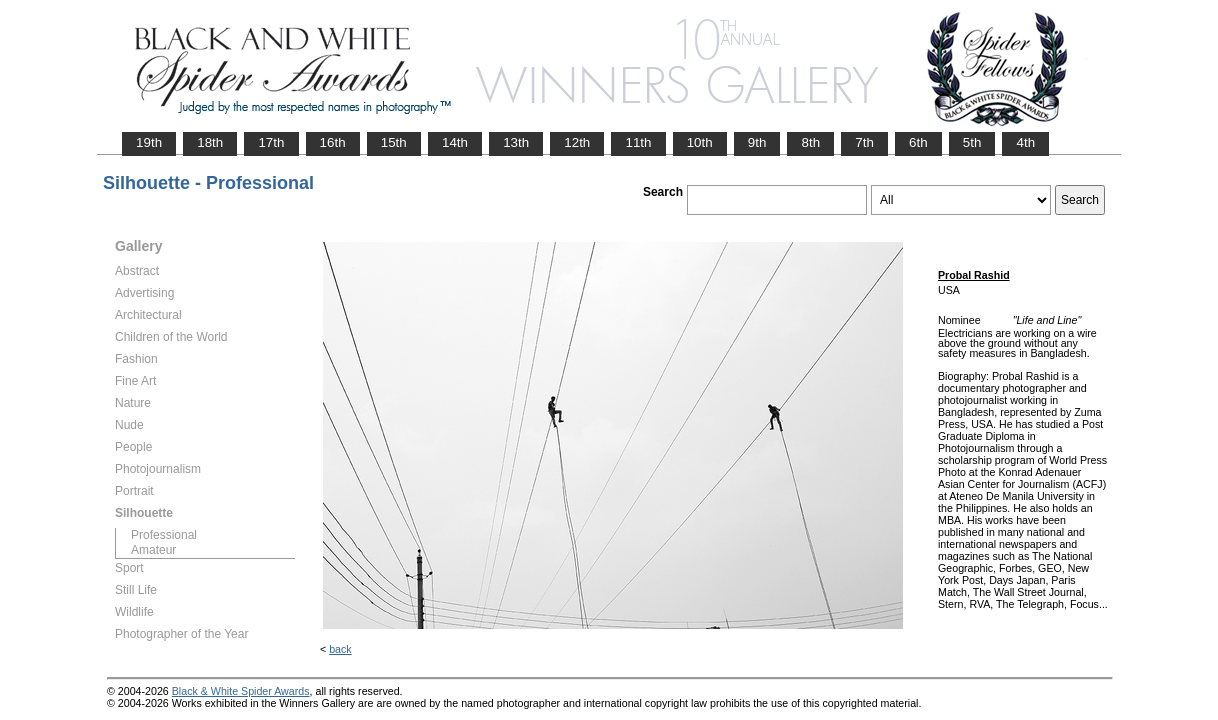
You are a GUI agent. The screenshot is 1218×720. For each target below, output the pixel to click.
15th (394, 142)
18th (210, 142)
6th (918, 142)
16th (333, 142)
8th (810, 142)
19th (149, 142)
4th (1025, 142)
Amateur (153, 550)
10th (700, 142)
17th (271, 142)
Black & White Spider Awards (241, 691)
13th (516, 142)
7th (864, 142)
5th (972, 142)
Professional (164, 535)
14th (455, 142)
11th (638, 142)
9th (757, 142)
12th (577, 142)
